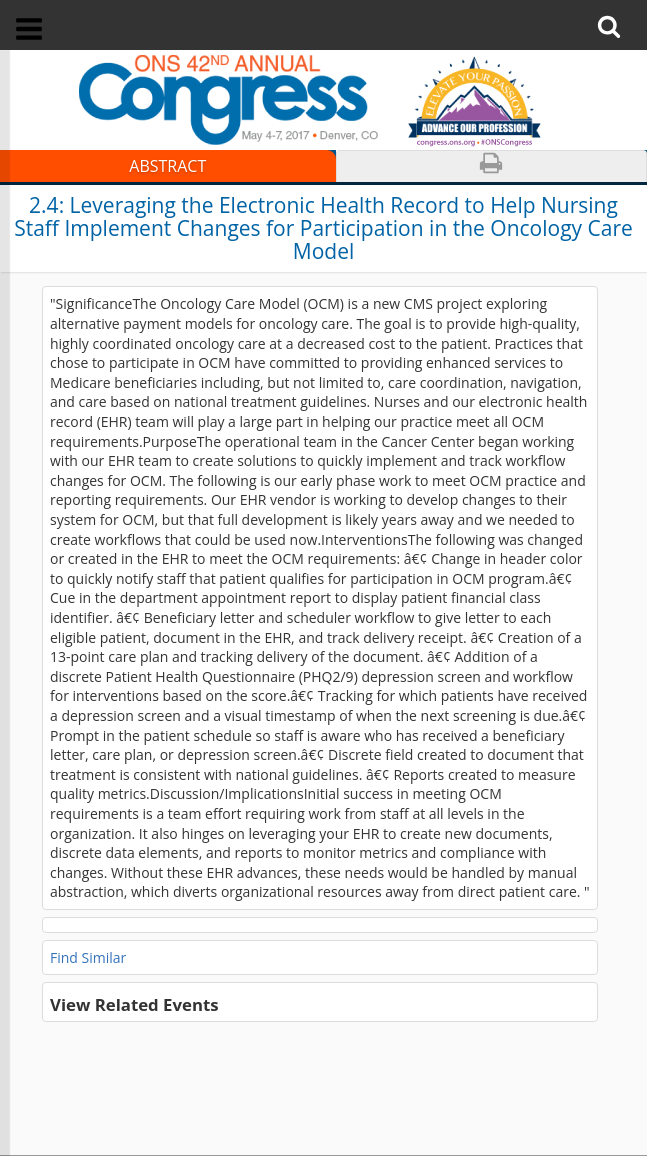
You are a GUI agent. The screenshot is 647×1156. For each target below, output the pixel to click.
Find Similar (88, 957)
